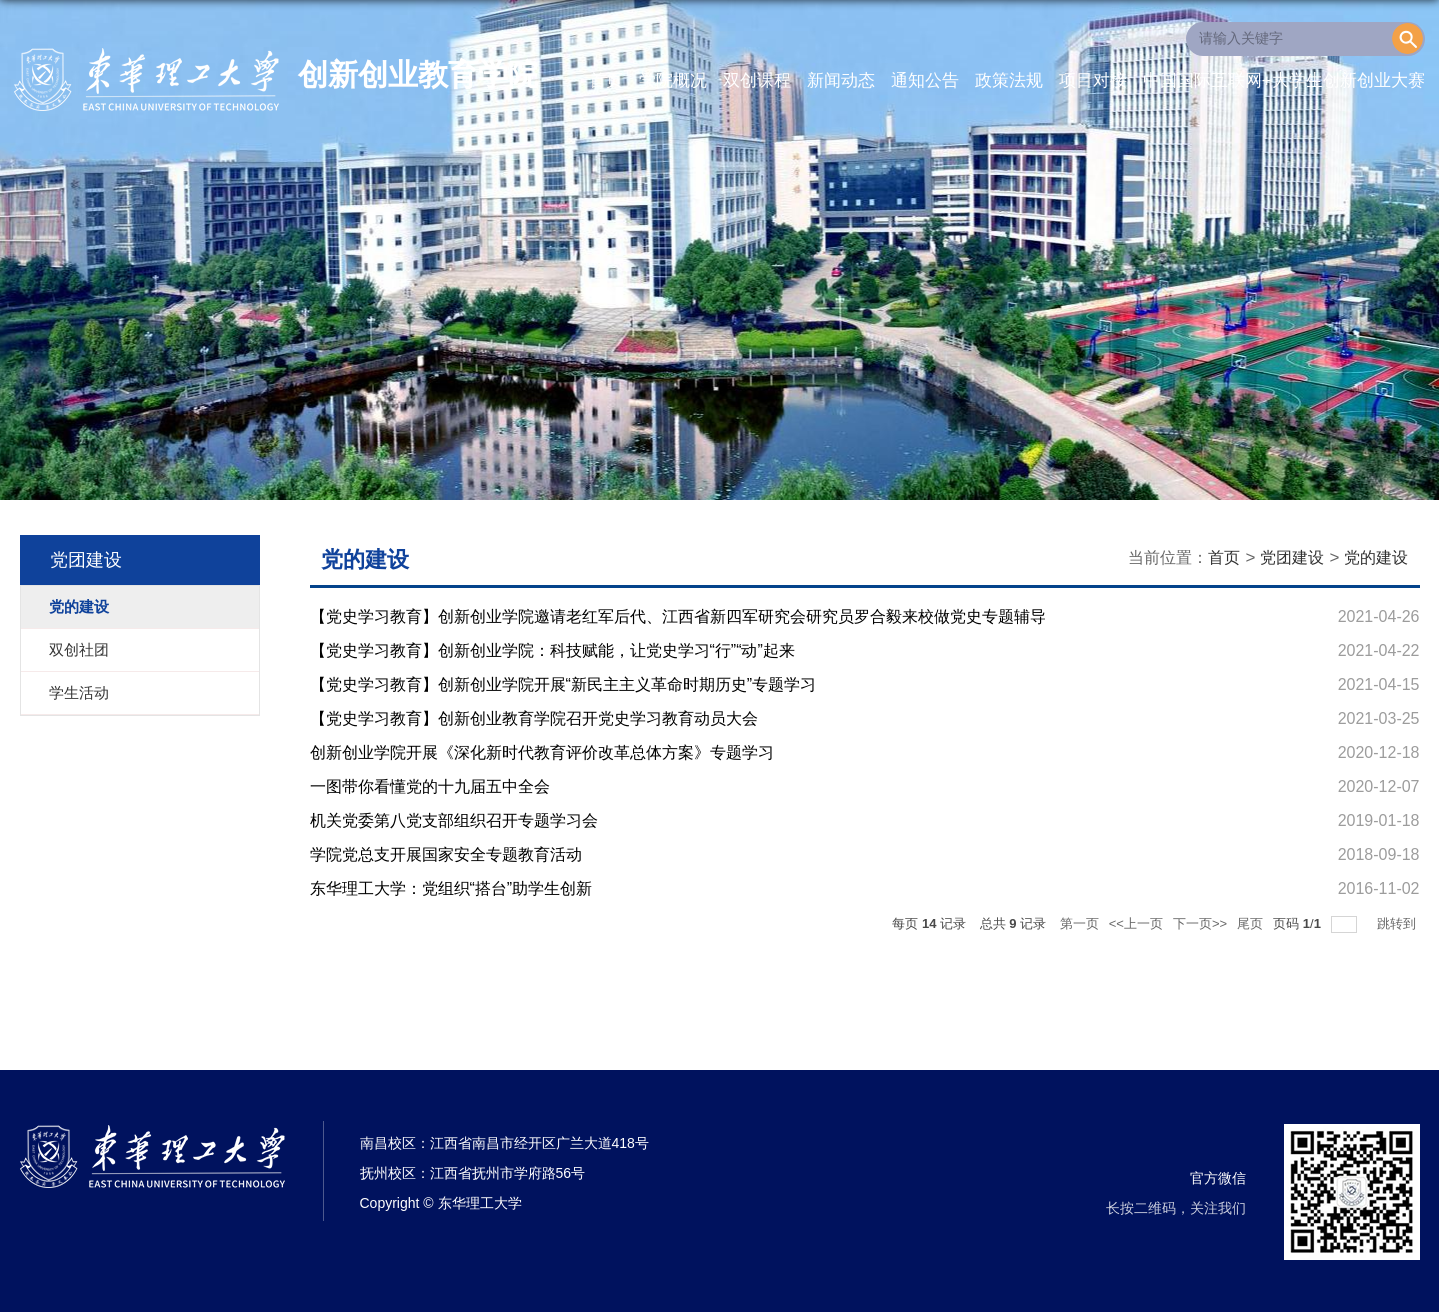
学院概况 (673, 80)
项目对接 (1093, 80)
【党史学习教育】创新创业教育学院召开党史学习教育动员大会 (534, 718)
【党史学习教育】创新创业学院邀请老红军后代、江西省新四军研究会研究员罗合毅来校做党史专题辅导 (678, 616)
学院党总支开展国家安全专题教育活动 (446, 854)
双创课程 (757, 80)
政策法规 (1009, 80)
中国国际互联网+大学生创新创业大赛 (1284, 80)
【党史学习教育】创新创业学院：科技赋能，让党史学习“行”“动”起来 (552, 650)
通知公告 (925, 80)
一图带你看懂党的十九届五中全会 (430, 786)
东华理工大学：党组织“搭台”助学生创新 (451, 888)
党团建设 (1292, 557)
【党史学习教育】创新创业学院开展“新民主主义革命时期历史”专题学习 (563, 684)
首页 (606, 80)
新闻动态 (841, 80)
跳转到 (1398, 923)
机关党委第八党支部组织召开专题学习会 (454, 820)
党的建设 (1376, 557)
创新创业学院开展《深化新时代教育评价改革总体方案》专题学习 (542, 752)
